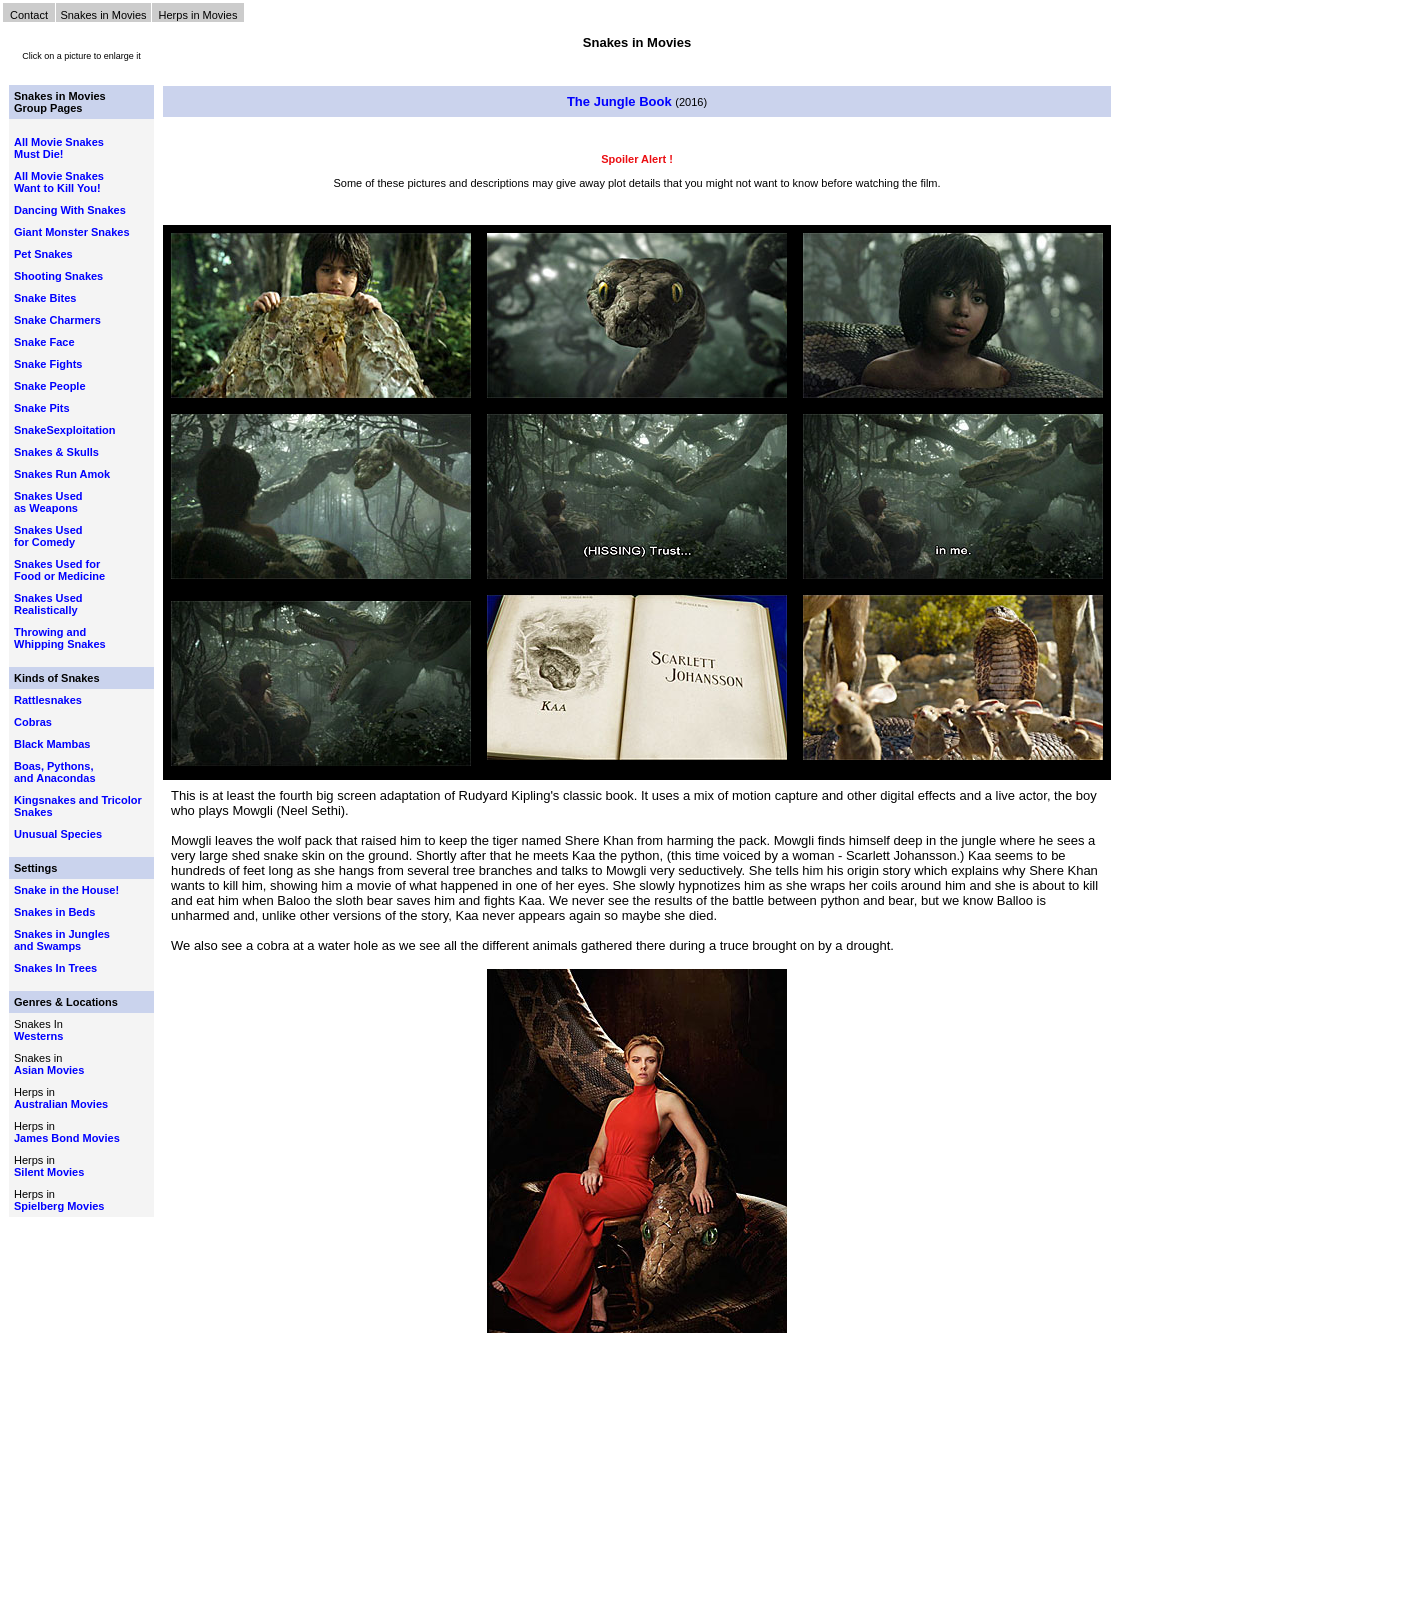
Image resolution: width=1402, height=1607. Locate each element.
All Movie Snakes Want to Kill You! (59, 182)
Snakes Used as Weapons (48, 502)
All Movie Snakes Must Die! (59, 148)
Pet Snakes (43, 254)
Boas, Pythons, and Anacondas (55, 772)
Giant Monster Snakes (72, 232)
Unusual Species (58, 834)
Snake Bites (45, 298)
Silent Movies (49, 1172)
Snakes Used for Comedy (48, 536)
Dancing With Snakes (70, 210)
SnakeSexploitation (64, 430)
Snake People (50, 386)
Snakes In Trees (55, 968)
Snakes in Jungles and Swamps (62, 940)
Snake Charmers (57, 320)
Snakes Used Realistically (48, 604)
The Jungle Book (621, 101)
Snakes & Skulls (56, 452)
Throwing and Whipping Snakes (60, 638)
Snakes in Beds (54, 912)
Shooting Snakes (58, 276)
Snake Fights (48, 364)
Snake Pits (42, 408)
